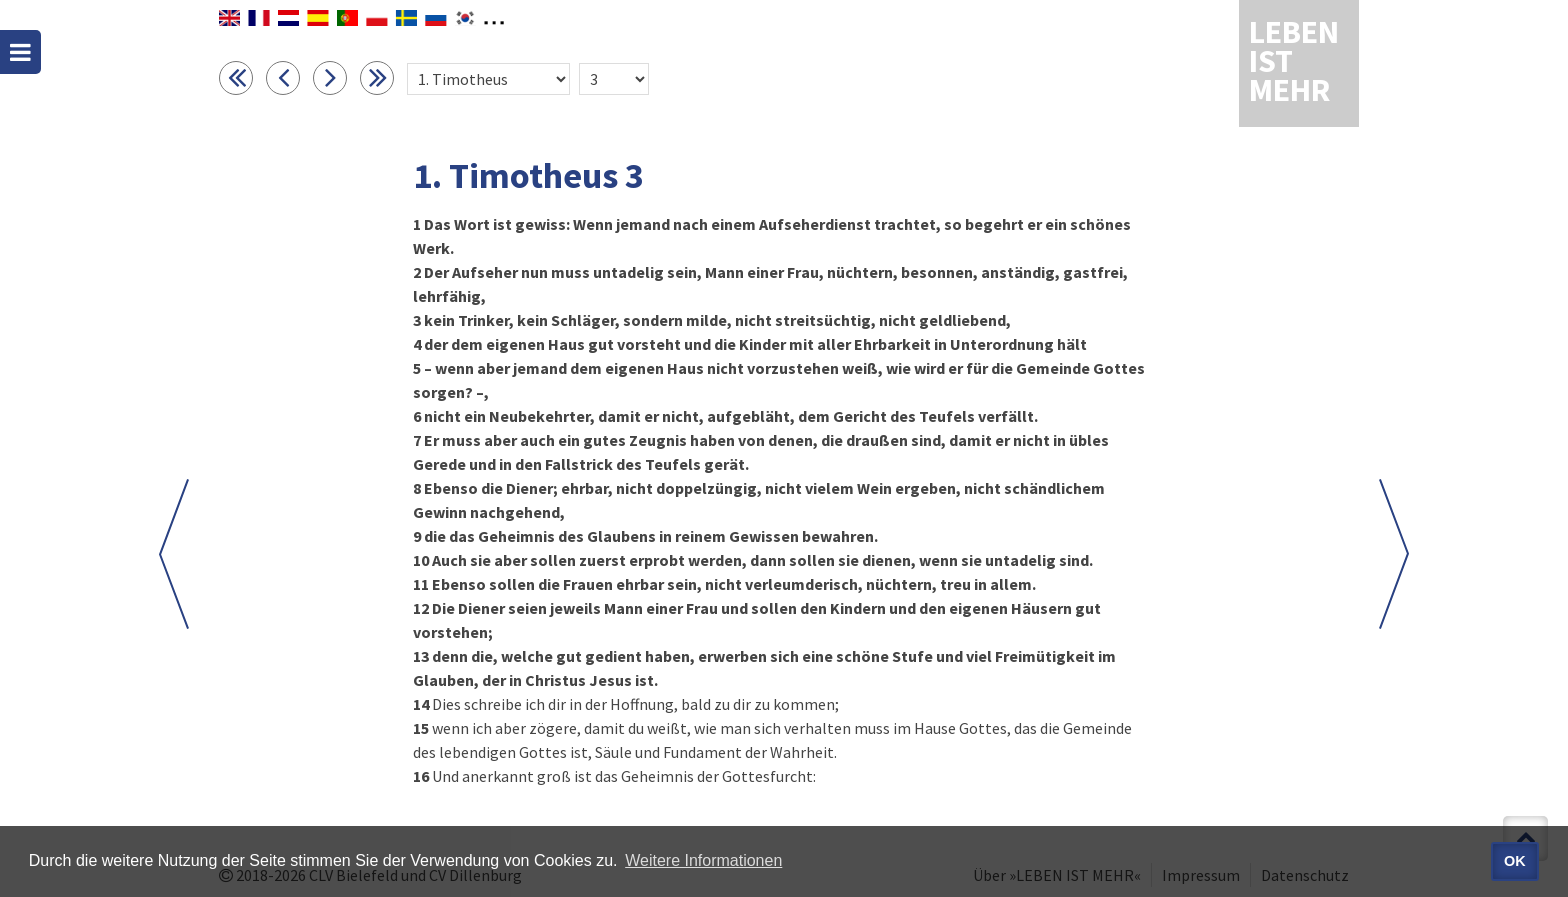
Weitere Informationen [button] (703, 860)
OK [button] (1515, 861)
